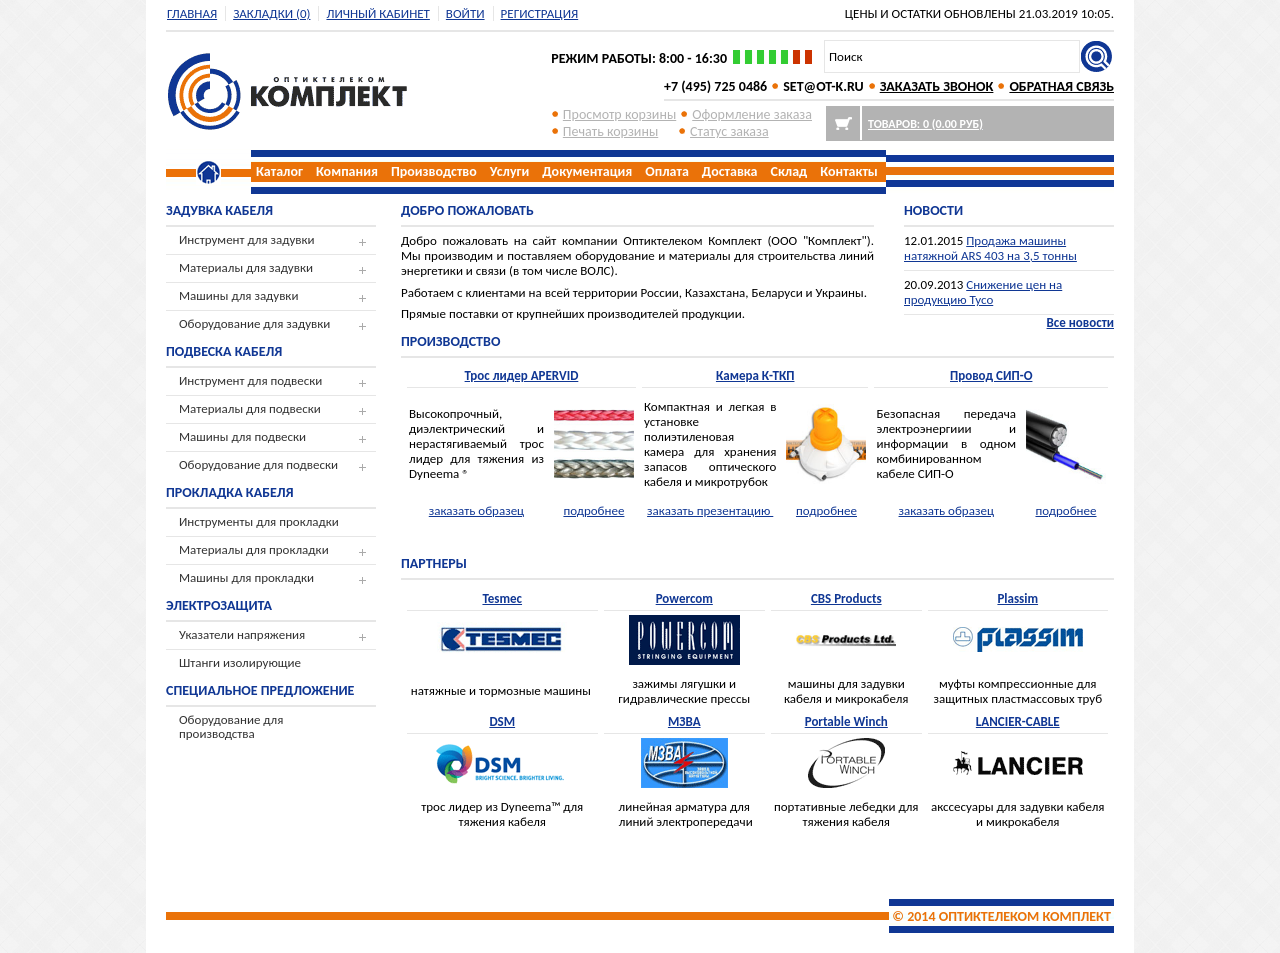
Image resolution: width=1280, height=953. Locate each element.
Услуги (509, 171)
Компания (347, 171)
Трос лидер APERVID (522, 375)
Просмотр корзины (619, 114)
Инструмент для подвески (250, 380)
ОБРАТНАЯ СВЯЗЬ (1061, 86)
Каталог (279, 171)
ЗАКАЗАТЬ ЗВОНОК (937, 86)
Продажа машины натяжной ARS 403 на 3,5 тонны (990, 248)
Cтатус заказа (729, 131)
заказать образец (476, 510)
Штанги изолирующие (240, 662)
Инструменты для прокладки (259, 521)
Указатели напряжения (242, 634)
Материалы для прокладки (254, 549)
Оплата (667, 171)
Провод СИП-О (991, 375)
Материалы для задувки (246, 267)
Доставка (730, 171)
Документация (587, 171)
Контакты (849, 171)
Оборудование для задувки (254, 323)
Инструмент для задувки (247, 239)
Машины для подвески (242, 436)
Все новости (1080, 322)
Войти (465, 13)
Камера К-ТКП (755, 375)
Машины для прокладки (246, 577)
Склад (789, 171)
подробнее (593, 510)
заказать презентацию (710, 510)
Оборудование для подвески (258, 464)
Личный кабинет (377, 13)
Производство (434, 171)
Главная (192, 13)
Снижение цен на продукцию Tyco (983, 292)
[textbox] (952, 56)
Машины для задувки (238, 295)
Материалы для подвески (250, 408)
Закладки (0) (271, 13)
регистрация (540, 13)
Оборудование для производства (231, 726)
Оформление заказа (752, 114)
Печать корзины (610, 131)
